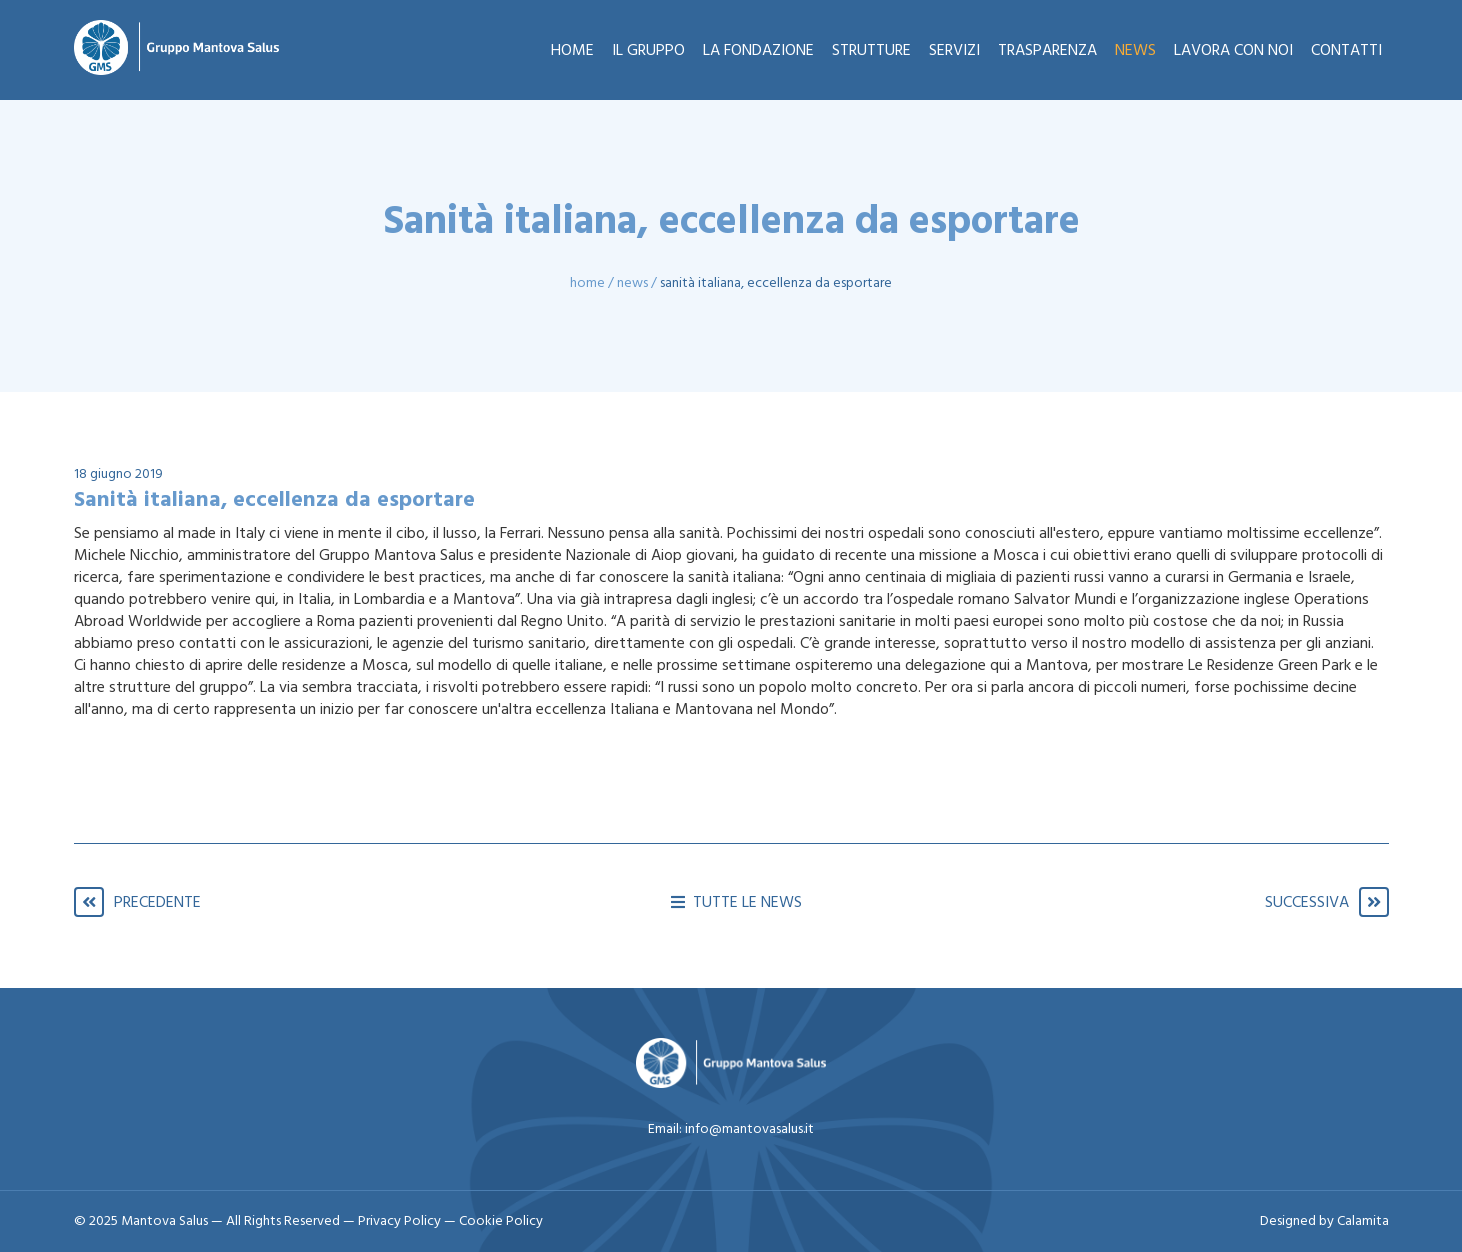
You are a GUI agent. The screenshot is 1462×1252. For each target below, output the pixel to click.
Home (587, 283)
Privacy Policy (401, 1221)
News (632, 283)
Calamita (1363, 1221)
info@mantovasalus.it (749, 1129)
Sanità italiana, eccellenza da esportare (776, 283)
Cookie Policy (501, 1221)
